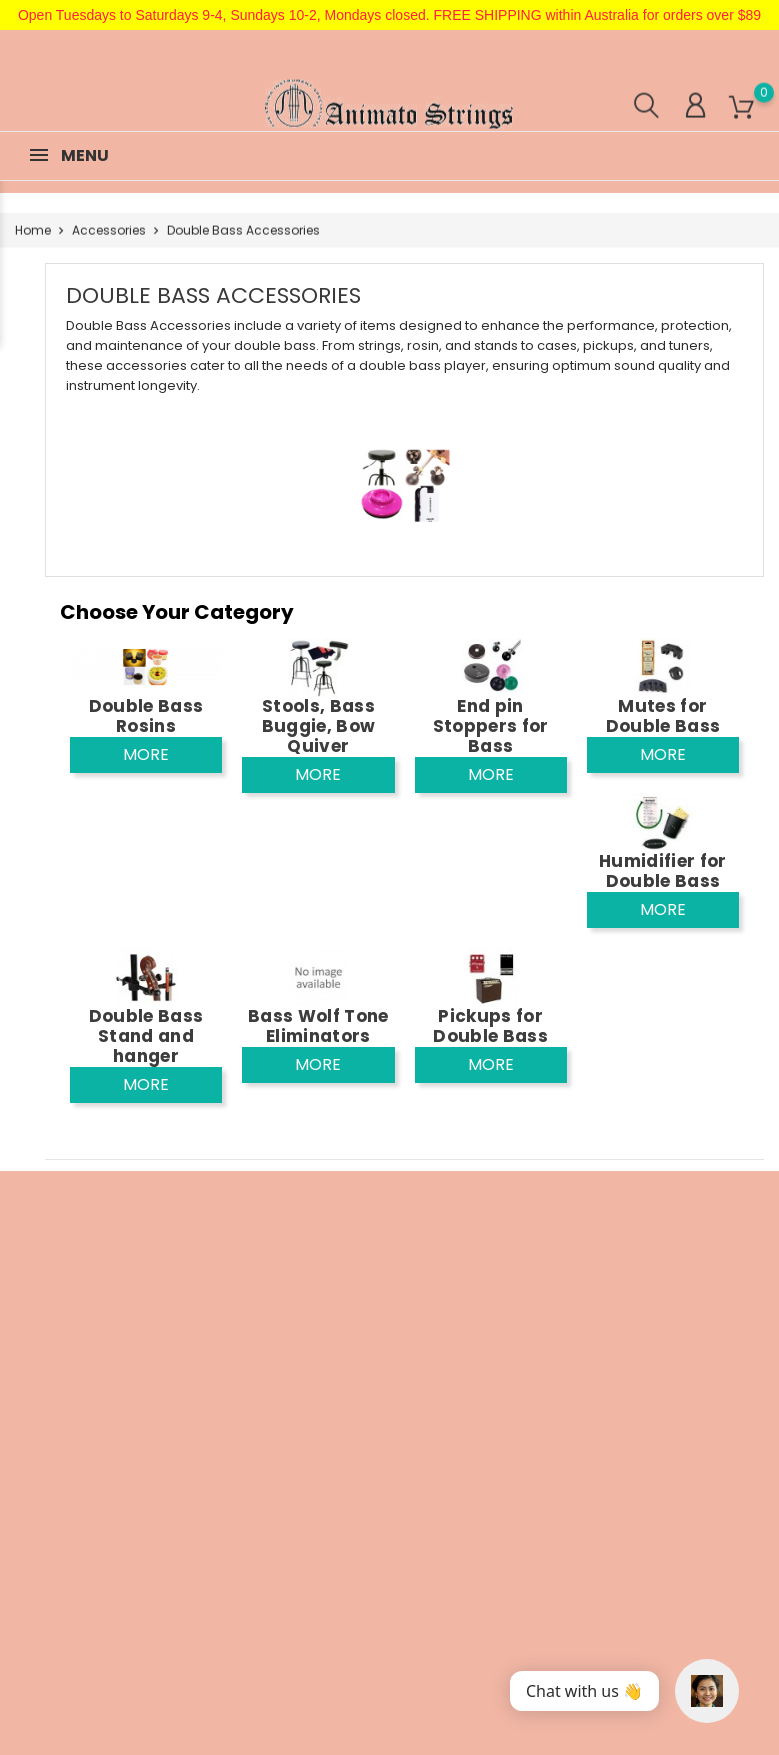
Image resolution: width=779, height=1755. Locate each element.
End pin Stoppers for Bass (491, 726)
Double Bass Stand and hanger (146, 1036)
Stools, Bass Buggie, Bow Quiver (319, 726)
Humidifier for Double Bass (663, 871)
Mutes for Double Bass (663, 716)
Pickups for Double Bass (490, 1026)
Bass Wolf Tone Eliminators (318, 1026)
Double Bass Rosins (146, 716)
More (146, 754)
